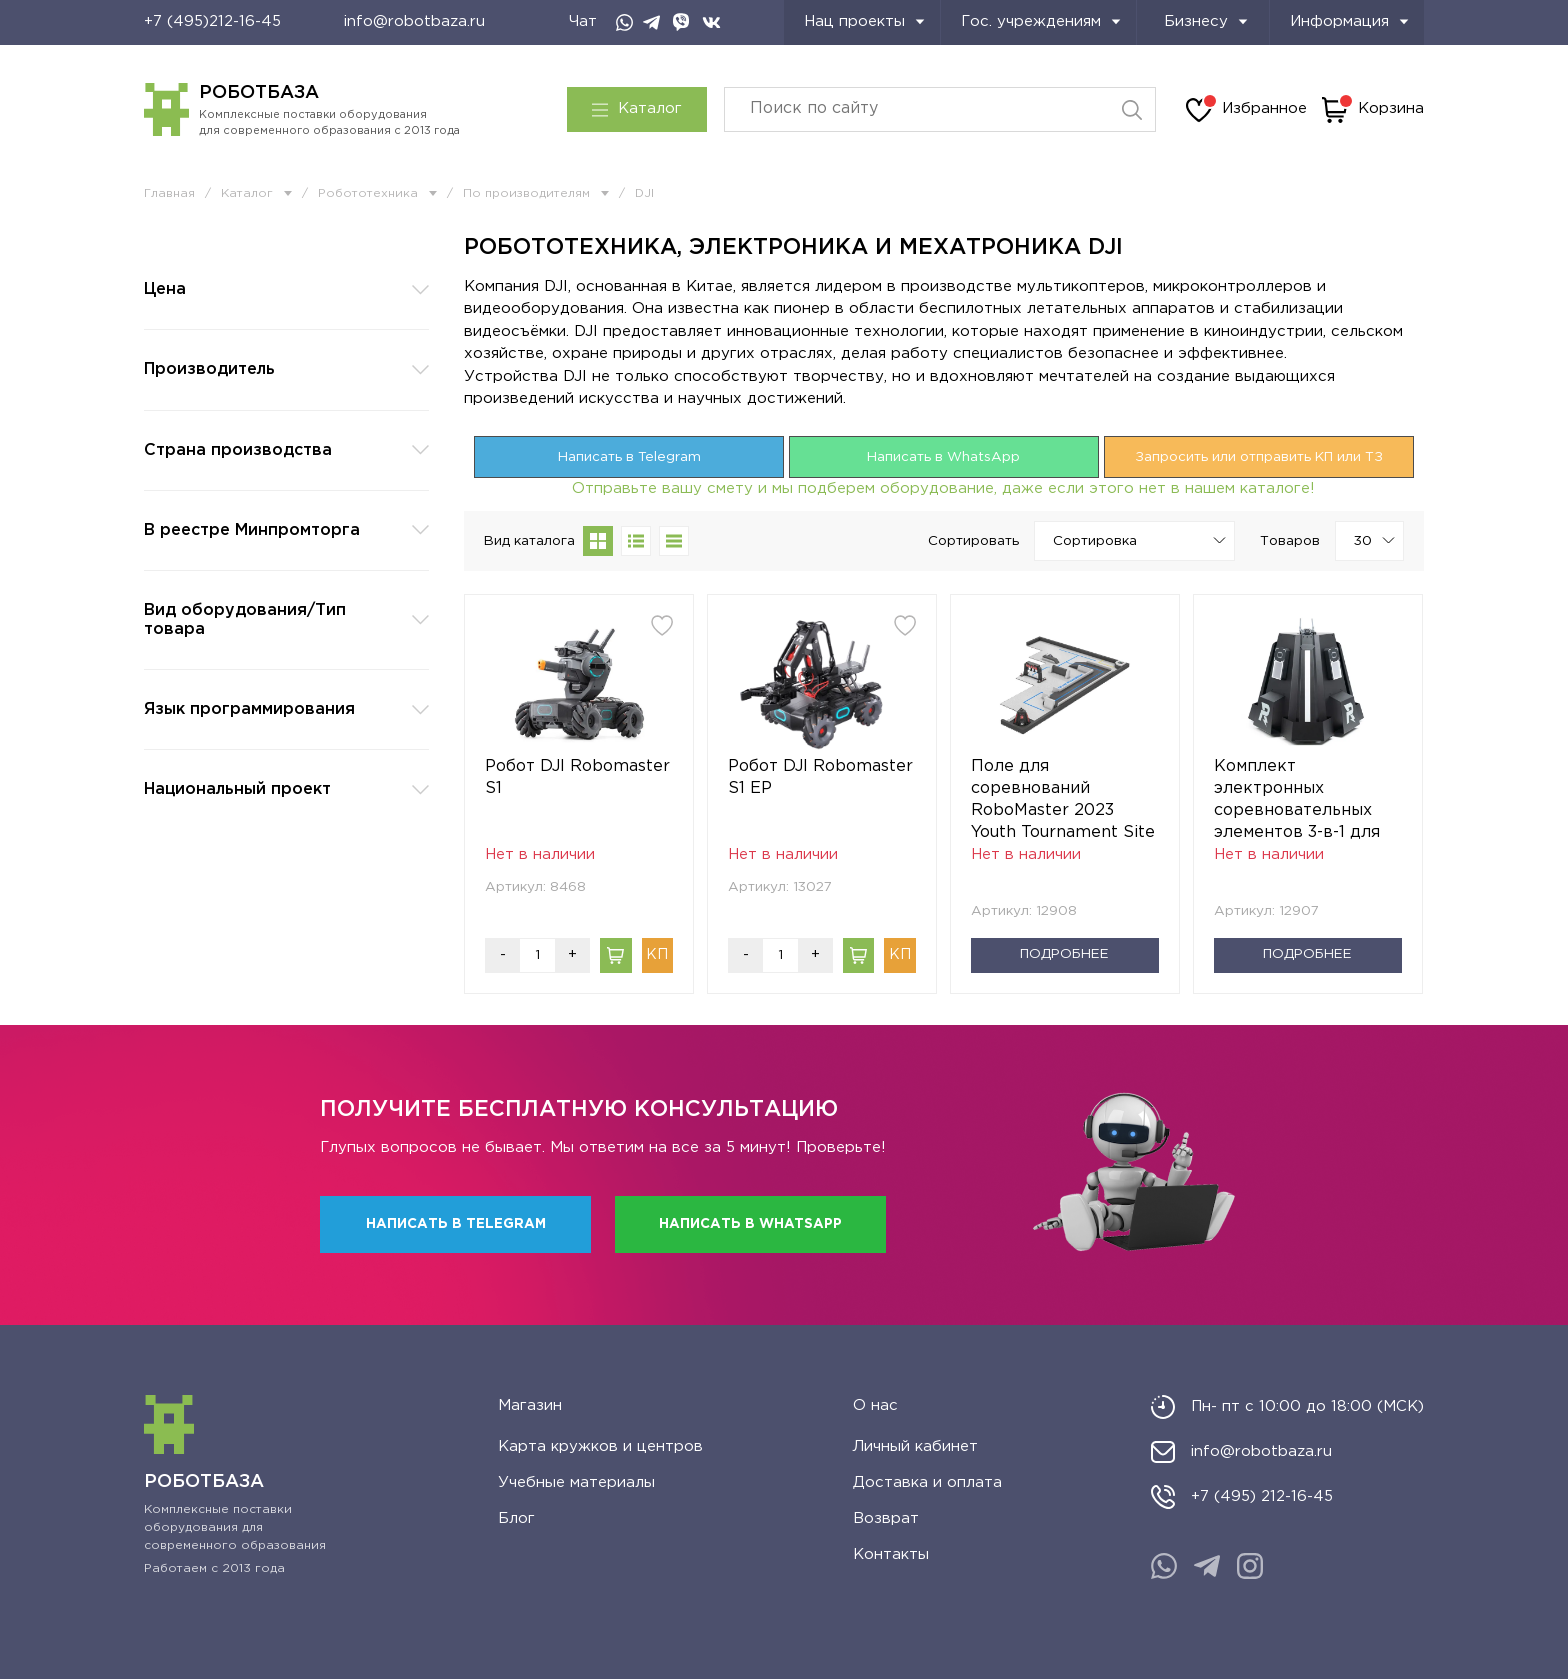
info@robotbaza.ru (414, 21)
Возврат (886, 1518)
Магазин (530, 1405)
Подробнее (1064, 954)
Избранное (1246, 110)
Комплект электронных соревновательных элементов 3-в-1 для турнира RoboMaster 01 (1300, 801)
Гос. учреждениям (1041, 21)
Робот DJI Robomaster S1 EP (820, 777)
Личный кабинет (915, 1446)
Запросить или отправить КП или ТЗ (1259, 457)
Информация (1349, 21)
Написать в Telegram (629, 457)
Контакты (891, 1554)
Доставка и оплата (927, 1482)
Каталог (637, 109)
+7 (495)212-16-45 (212, 21)
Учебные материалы (576, 1482)
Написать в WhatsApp (943, 457)
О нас (875, 1405)
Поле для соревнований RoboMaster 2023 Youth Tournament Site (1063, 799)
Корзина (1373, 110)
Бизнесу (1206, 21)
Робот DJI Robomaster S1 (577, 777)
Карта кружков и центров (600, 1446)
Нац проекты (864, 21)
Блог (516, 1518)
